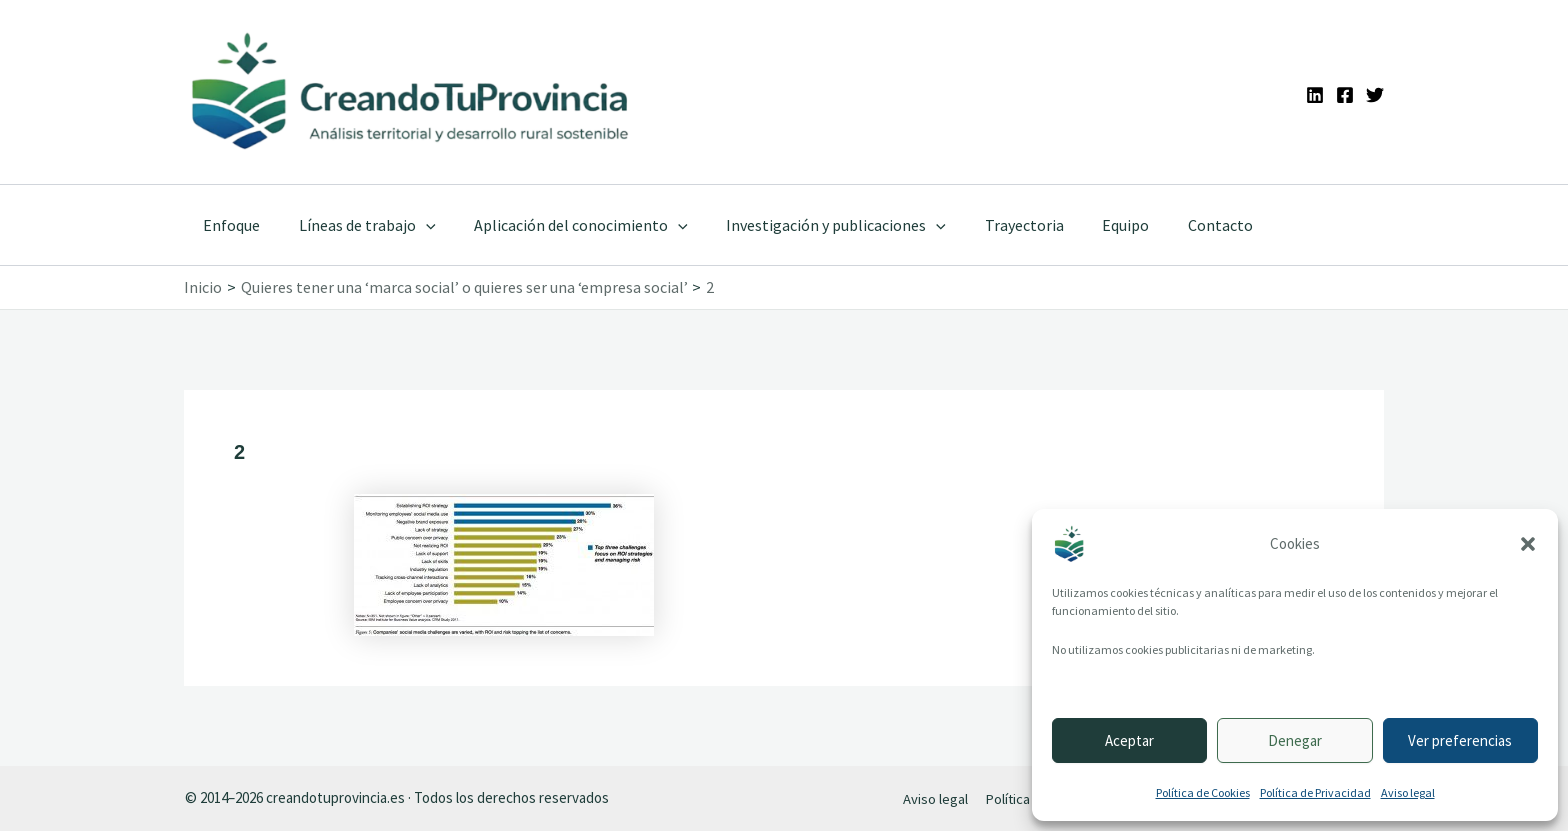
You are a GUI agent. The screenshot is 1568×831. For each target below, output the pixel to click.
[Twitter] (1375, 95)
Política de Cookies (1203, 792)
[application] (416, 225)
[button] (1528, 544)
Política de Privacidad (1315, 792)
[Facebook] (1345, 95)
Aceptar (1129, 740)
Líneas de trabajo (357, 225)
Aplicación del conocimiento (565, 225)
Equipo (1089, 225)
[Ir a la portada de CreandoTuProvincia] (411, 92)
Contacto (1177, 225)
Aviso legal (1408, 792)
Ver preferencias (1460, 740)
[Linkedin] (1315, 95)
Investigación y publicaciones (813, 225)
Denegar (1295, 740)
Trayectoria (994, 225)
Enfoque (228, 225)
